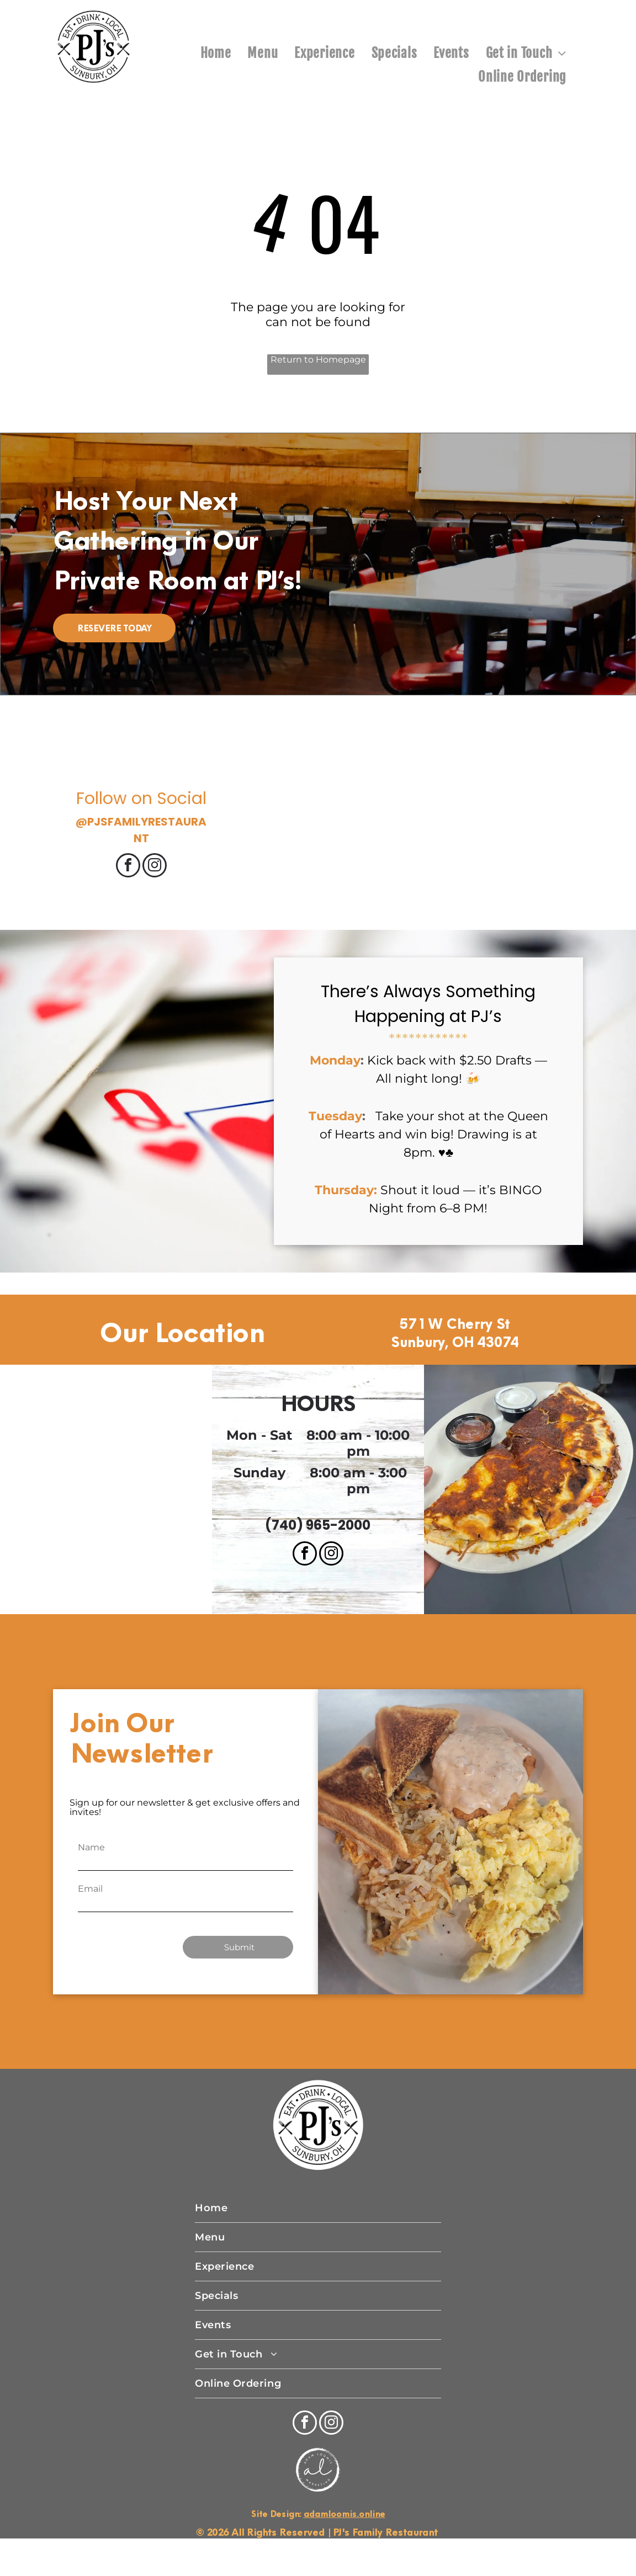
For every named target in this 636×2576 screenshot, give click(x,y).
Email (90, 1888)
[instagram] (154, 866)
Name (91, 1847)
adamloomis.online (344, 2513)
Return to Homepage (318, 359)
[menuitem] (216, 53)
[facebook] (128, 866)
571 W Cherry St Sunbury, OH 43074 (454, 1332)
